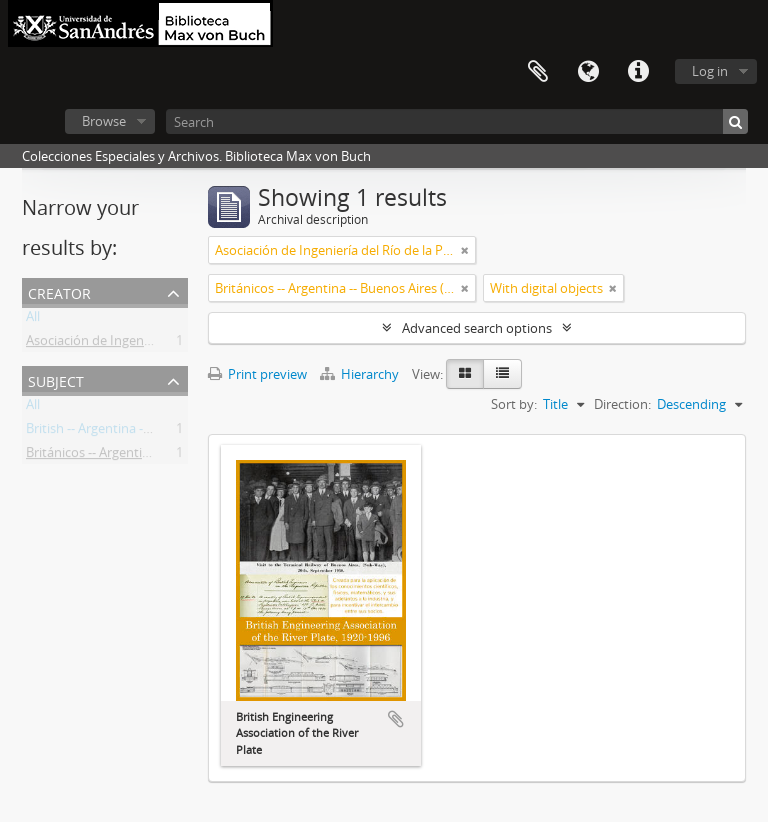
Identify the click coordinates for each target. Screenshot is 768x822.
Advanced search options (477, 328)
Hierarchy (361, 374)
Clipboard (538, 72)
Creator (59, 291)
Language (588, 72)
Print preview (257, 374)
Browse (104, 121)
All (33, 320)
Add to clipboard (396, 719)
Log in (710, 71)
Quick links (638, 72)
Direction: (622, 404)
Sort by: (514, 404)
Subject (56, 379)
